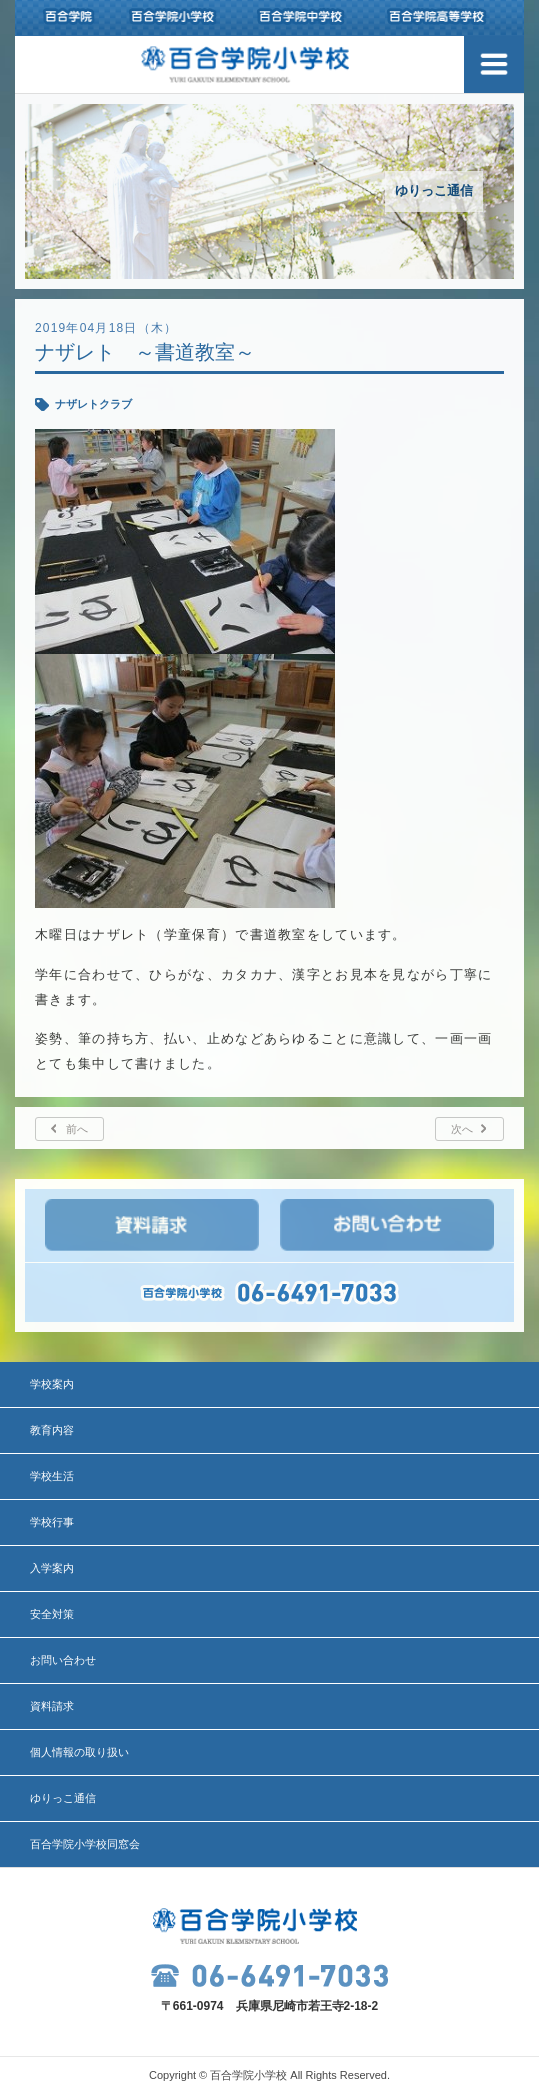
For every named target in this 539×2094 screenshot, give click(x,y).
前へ (77, 1129)
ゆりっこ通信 (63, 1798)
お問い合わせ (63, 1660)
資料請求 (52, 1706)
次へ (462, 1129)
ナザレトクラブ (93, 404)
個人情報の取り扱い (79, 1752)
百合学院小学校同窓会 (85, 1844)
